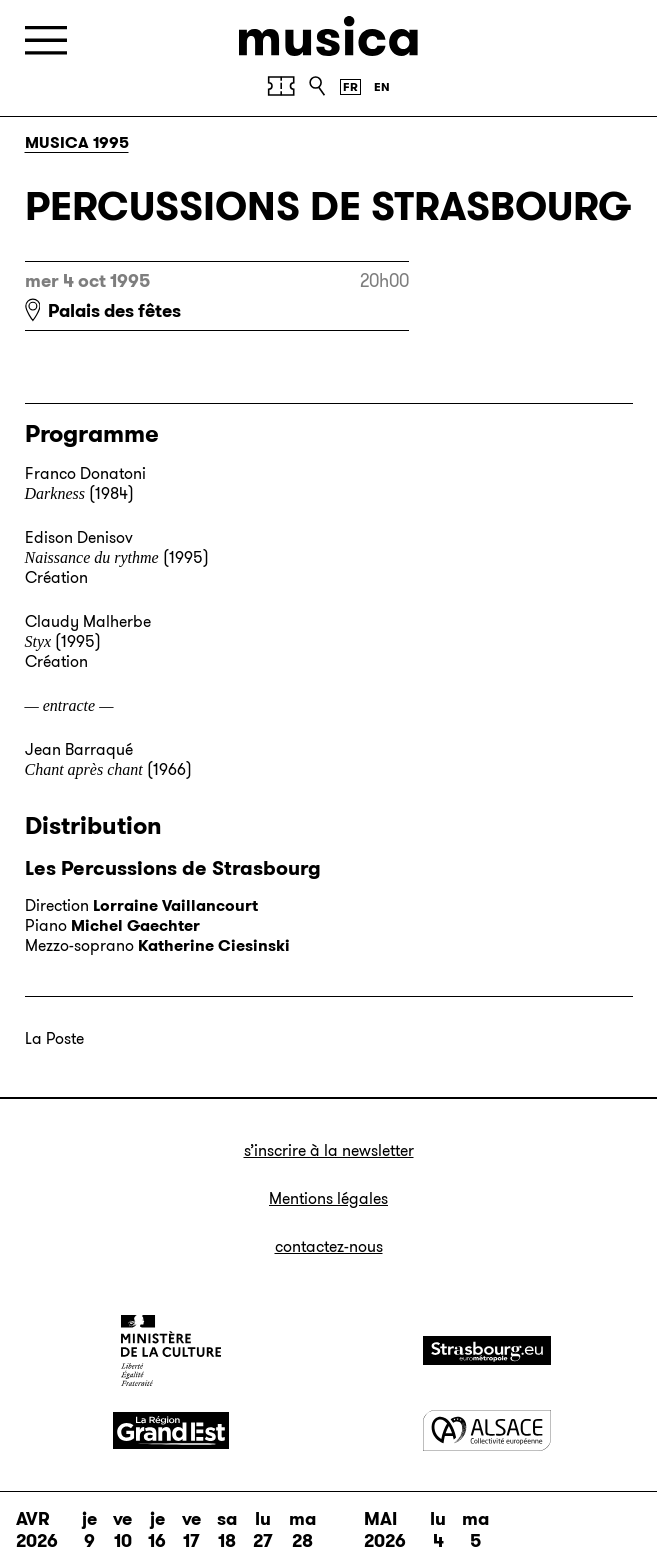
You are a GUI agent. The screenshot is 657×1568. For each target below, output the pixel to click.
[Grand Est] (171, 1431)
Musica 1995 (77, 142)
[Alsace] (487, 1430)
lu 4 (438, 1530)
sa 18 (227, 1530)
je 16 (157, 1530)
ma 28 (302, 1530)
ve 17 (191, 1530)
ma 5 (475, 1530)
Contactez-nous (329, 1246)
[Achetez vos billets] (281, 86)
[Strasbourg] (487, 1350)
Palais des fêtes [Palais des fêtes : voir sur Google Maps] (114, 311)
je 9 (89, 1530)
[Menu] (46, 40)
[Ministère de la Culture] (171, 1350)
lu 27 (263, 1530)
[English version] (382, 87)
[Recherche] (317, 86)
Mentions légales (328, 1198)
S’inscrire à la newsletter (329, 1150)
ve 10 (122, 1530)
